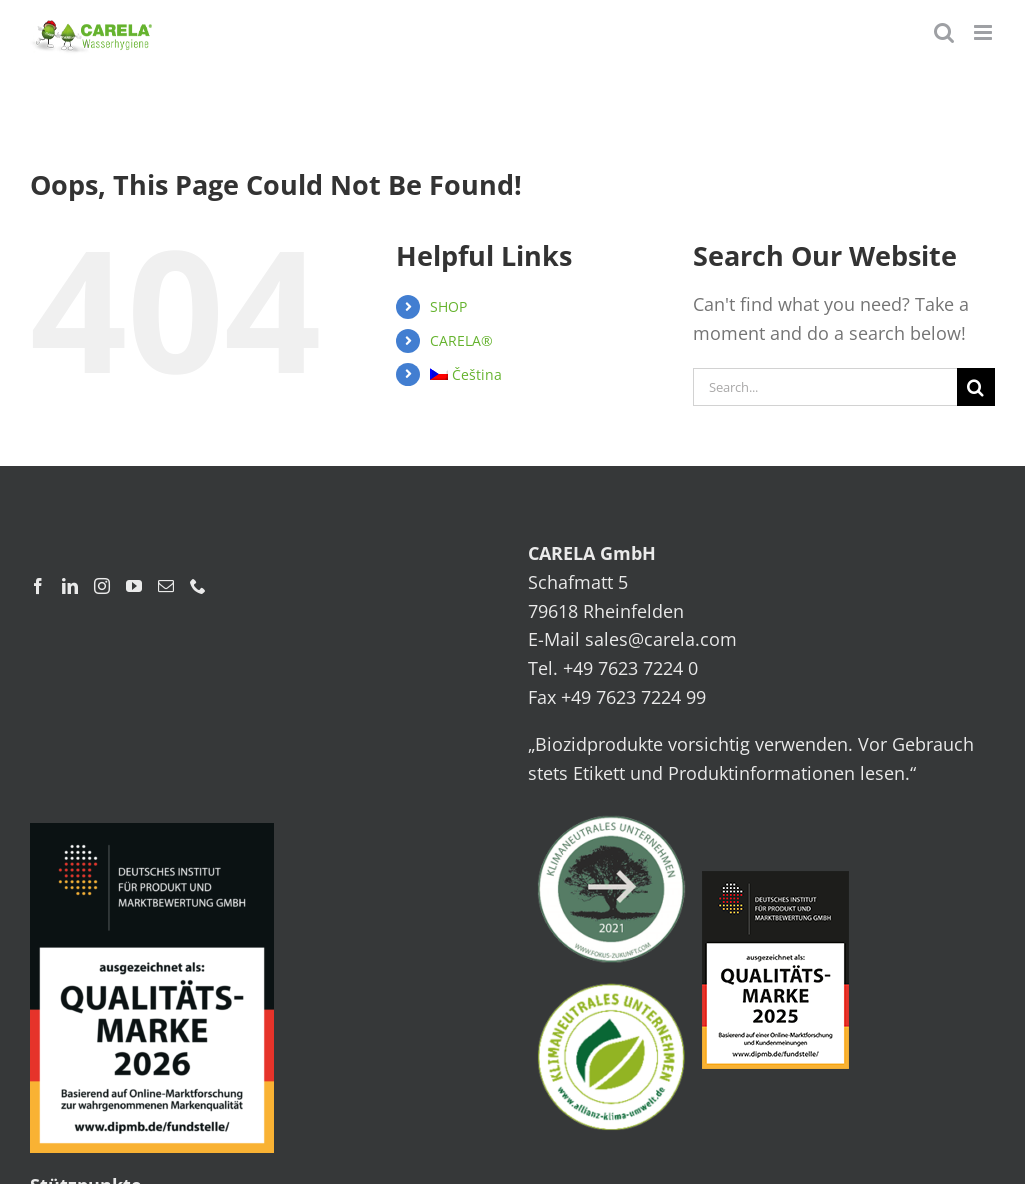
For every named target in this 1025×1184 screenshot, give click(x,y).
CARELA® (461, 340)
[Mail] (166, 586)
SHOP (448, 306)
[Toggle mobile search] (944, 32)
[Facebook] (38, 586)
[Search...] (825, 387)
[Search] (976, 387)
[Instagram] (102, 586)
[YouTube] (134, 586)
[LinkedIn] (70, 586)
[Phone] (198, 586)
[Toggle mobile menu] (984, 32)
